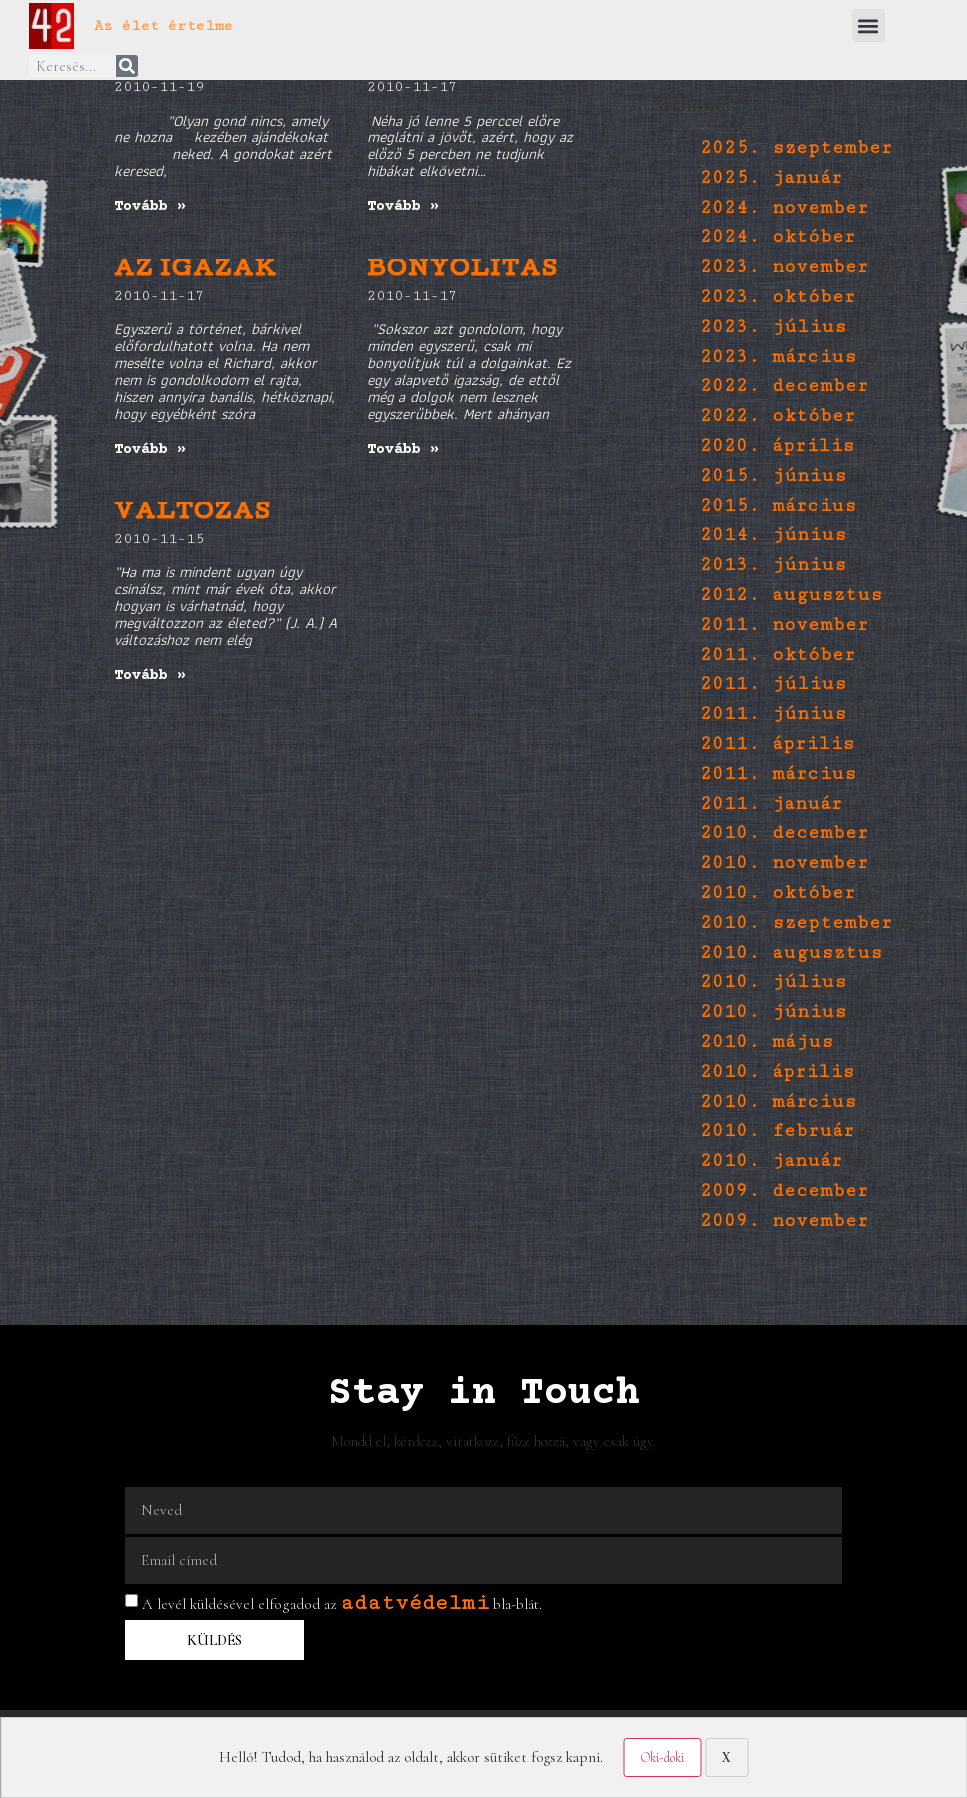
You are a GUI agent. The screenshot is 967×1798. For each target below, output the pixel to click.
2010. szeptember (796, 922)
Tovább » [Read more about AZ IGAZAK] (150, 449)
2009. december (784, 1190)
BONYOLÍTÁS (462, 270)
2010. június (773, 1011)
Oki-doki (662, 1757)
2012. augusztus (791, 594)
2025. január (771, 177)
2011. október (777, 654)
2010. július (773, 981)
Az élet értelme (163, 25)
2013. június (773, 564)
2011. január (771, 803)
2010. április (777, 1071)
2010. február (777, 1130)
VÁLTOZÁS (192, 513)
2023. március (778, 356)
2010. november (784, 862)
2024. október (777, 236)
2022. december (784, 385)
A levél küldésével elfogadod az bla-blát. (342, 1604)
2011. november (784, 624)
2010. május (766, 1041)
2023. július (773, 326)
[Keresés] (127, 66)
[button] (868, 25)
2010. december (784, 832)
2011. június (773, 713)
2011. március (778, 773)
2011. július (773, 683)
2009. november (784, 1220)
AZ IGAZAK (195, 270)
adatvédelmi (414, 1602)
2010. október (777, 892)
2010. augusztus (791, 952)
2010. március (778, 1101)
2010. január (771, 1160)
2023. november (784, 266)
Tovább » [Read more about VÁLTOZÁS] (150, 675)
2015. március (778, 505)
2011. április (777, 743)
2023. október (777, 296)
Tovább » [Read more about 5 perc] (403, 206)
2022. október (777, 415)
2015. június (773, 475)
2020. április (777, 445)
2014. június (773, 534)
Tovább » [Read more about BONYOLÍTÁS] (403, 449)
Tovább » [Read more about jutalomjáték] (150, 206)
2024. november (784, 207)
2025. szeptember (796, 147)
